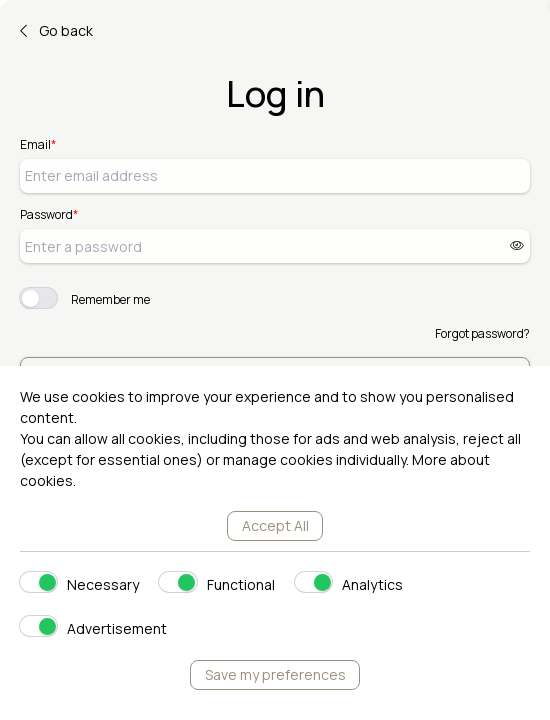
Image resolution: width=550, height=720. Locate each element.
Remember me (110, 299)
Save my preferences (275, 674)
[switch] (38, 298)
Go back (56, 30)
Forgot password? (482, 333)
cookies (46, 480)
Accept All (275, 525)
